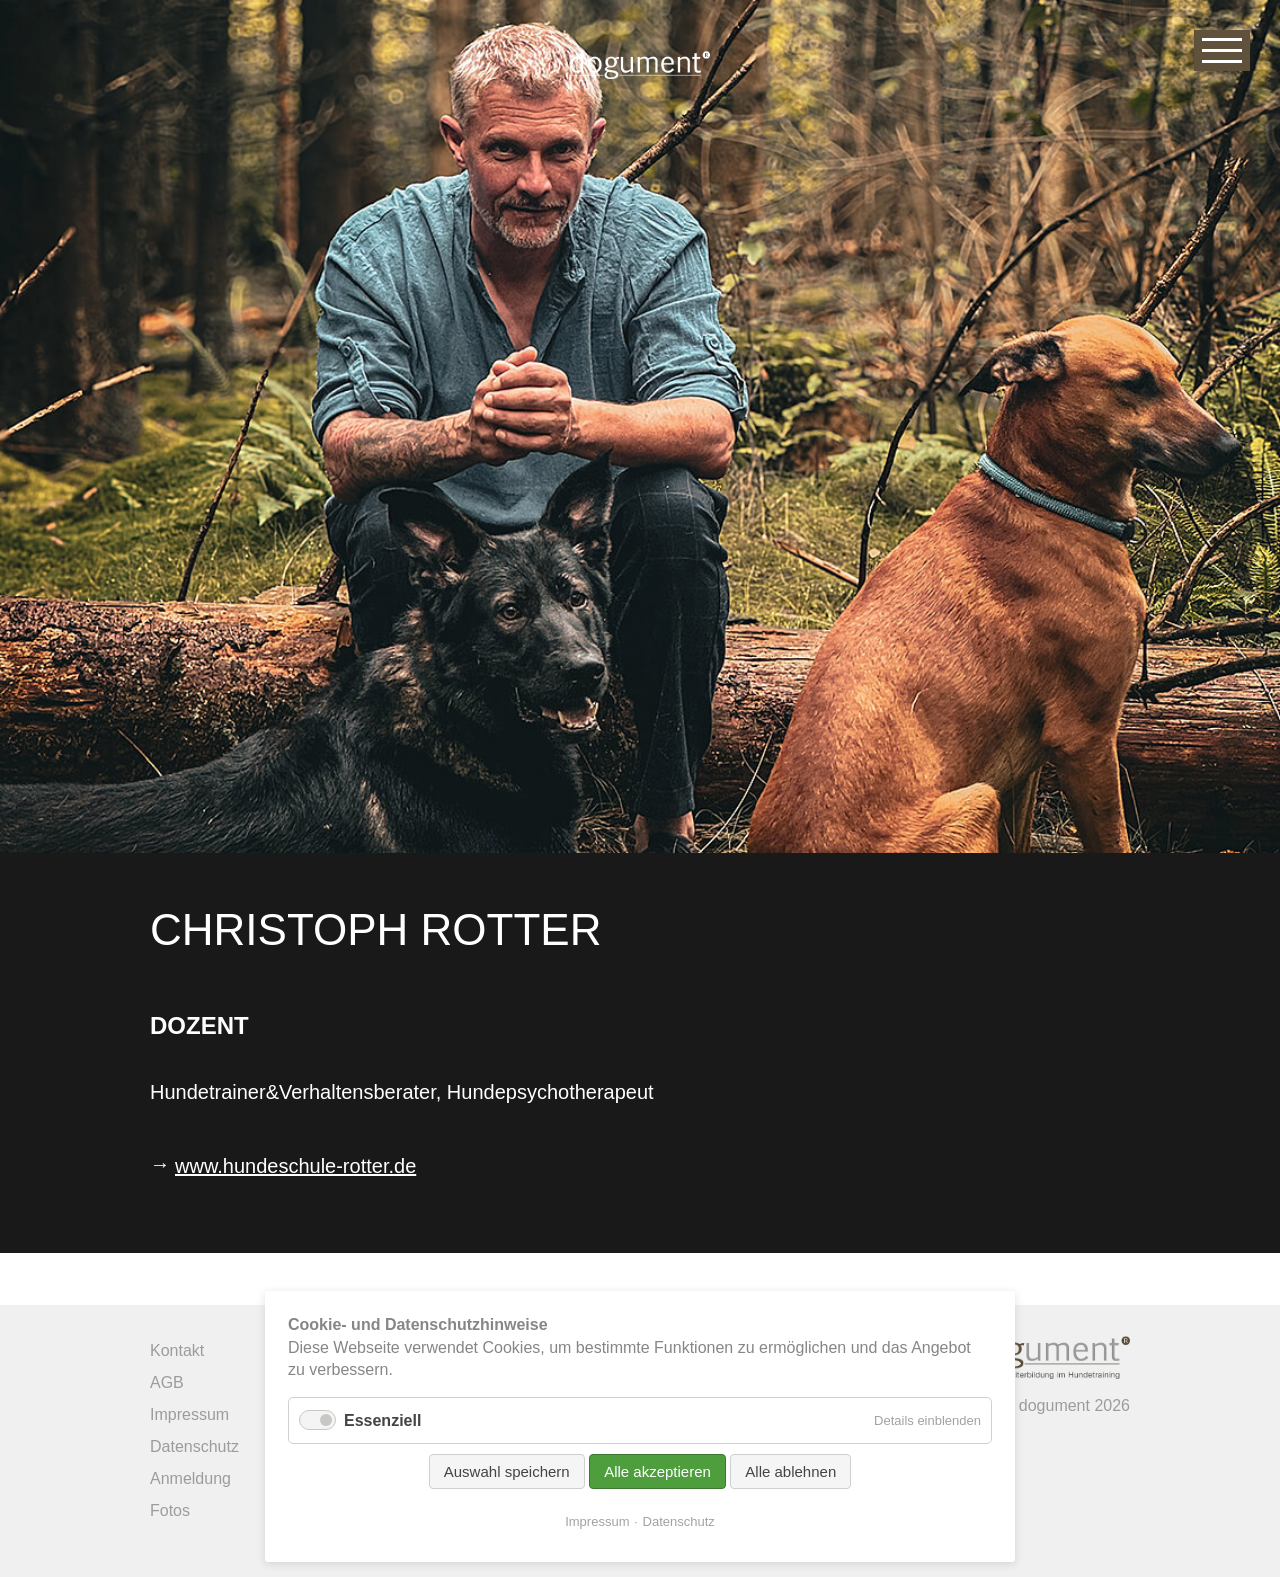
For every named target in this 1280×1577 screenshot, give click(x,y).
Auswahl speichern (507, 1471)
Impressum (597, 1521)
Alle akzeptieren (657, 1471)
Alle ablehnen (790, 1471)
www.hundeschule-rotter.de (295, 1166)
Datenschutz (679, 1521)
